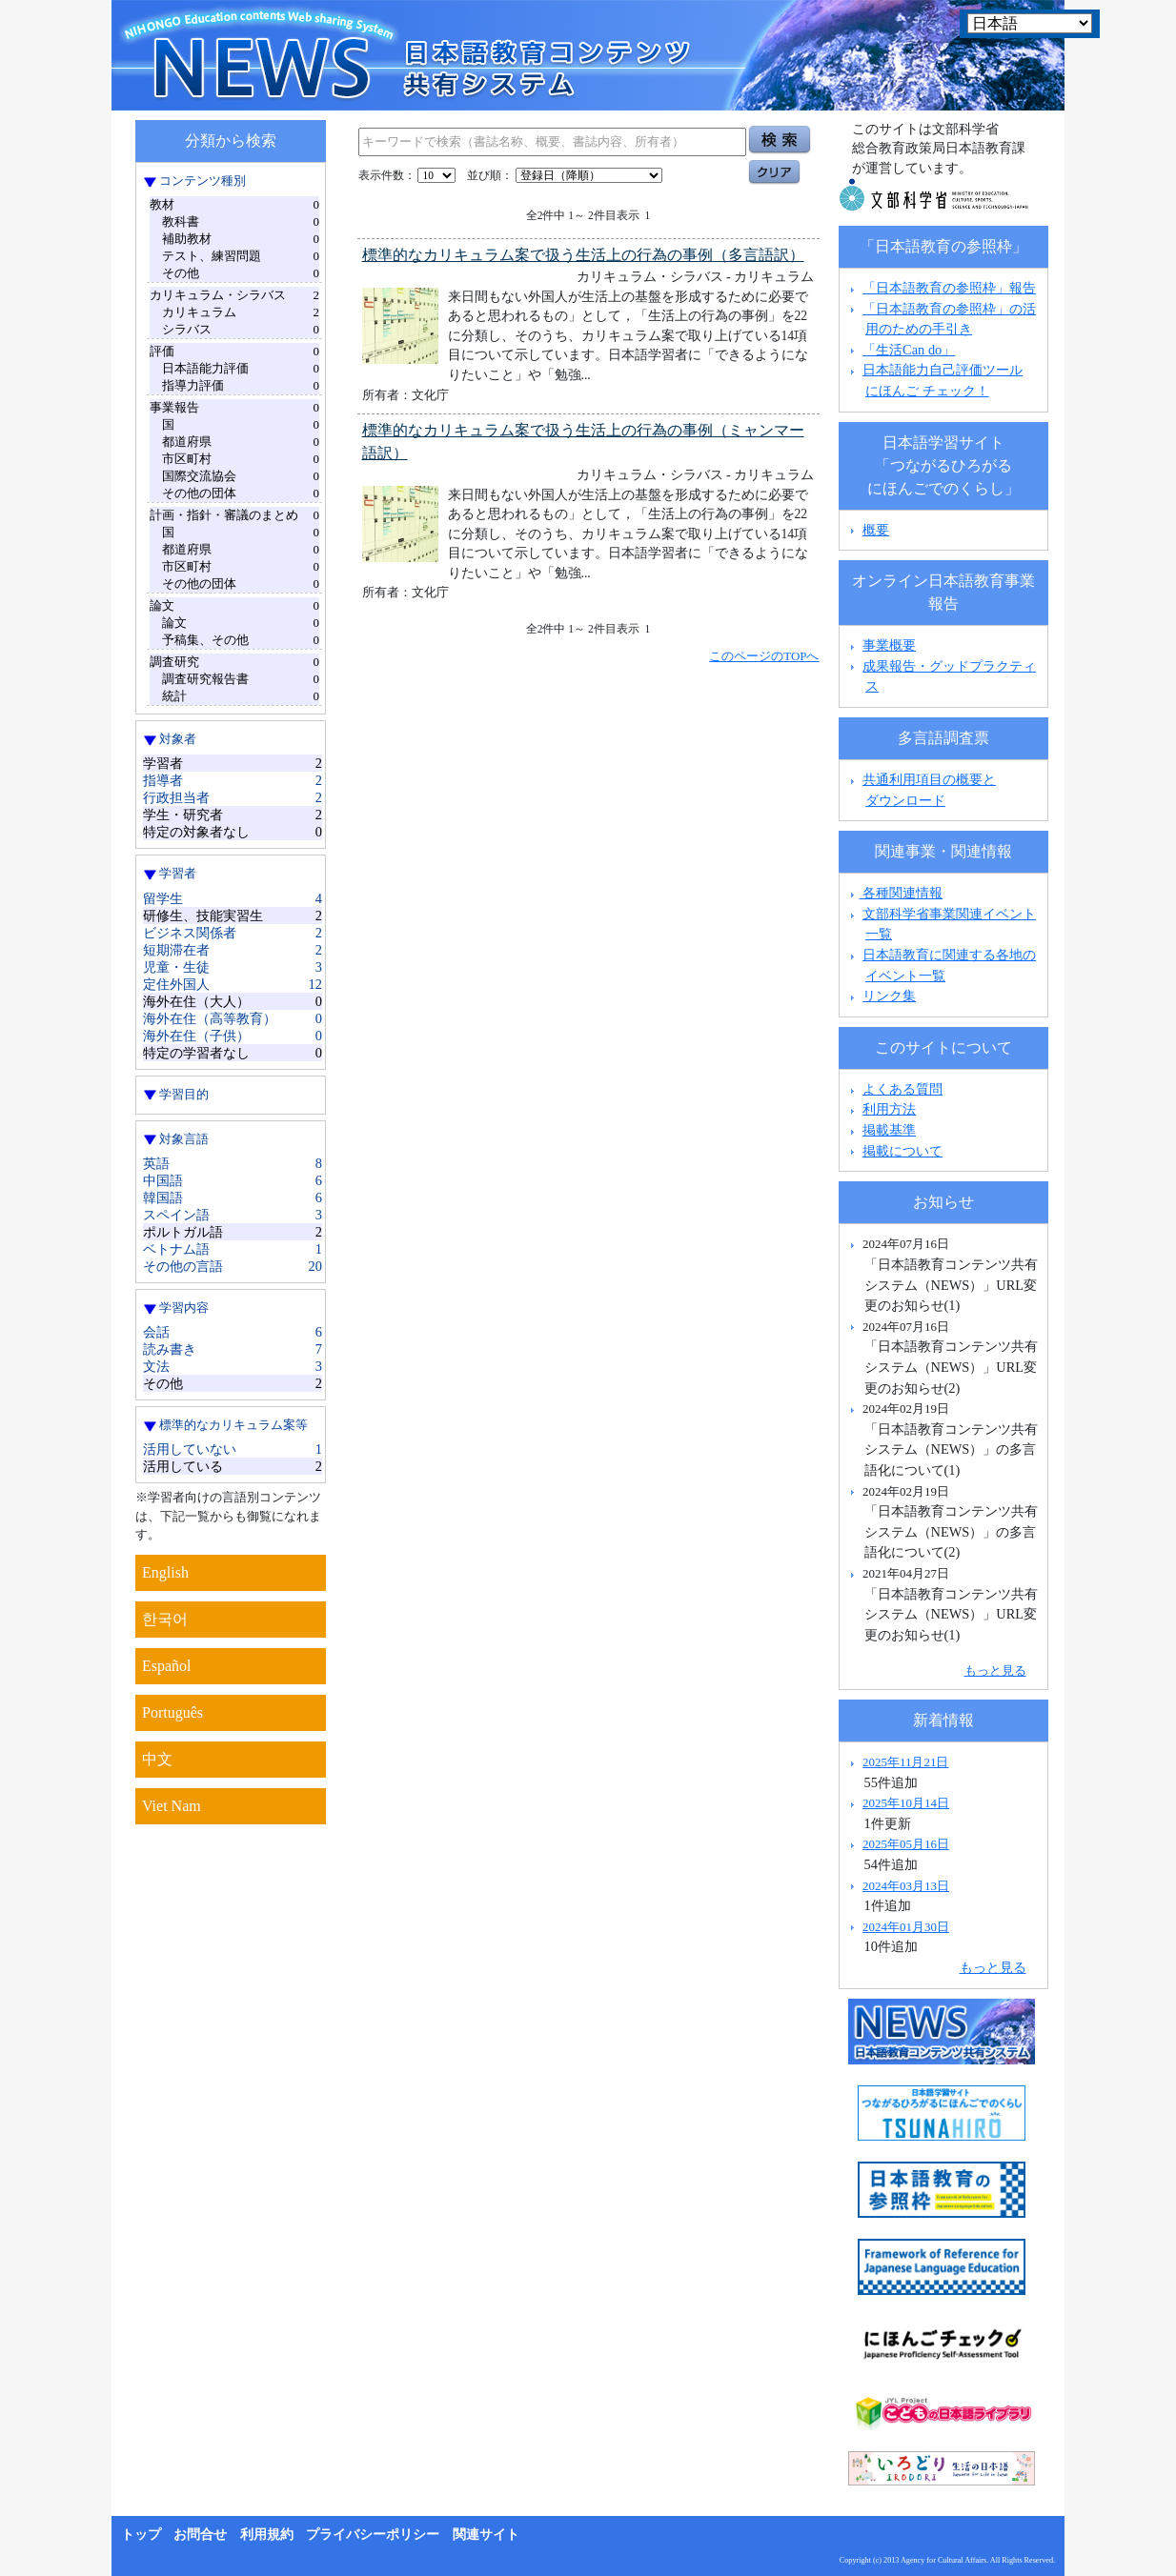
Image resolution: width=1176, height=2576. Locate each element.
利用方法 (889, 1109)
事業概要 (889, 645)
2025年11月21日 (905, 1762)
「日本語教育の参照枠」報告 (949, 287)
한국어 (165, 1619)
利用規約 (267, 2534)
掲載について (902, 1150)
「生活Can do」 (908, 349)
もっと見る (995, 1670)
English (165, 1572)
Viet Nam (171, 1806)
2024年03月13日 (905, 1886)
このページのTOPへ (764, 656)
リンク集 (889, 995)
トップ (141, 2534)
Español (167, 1666)
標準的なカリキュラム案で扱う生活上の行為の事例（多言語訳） (583, 255)
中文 (157, 1759)
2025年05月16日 (905, 1844)
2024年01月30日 (905, 1927)
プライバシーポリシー (372, 2534)
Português (172, 1712)
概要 (875, 529)
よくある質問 (902, 1089)
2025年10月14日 (905, 1803)
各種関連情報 (894, 892)
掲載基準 (889, 1129)
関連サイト (486, 2534)
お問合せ (200, 2534)
